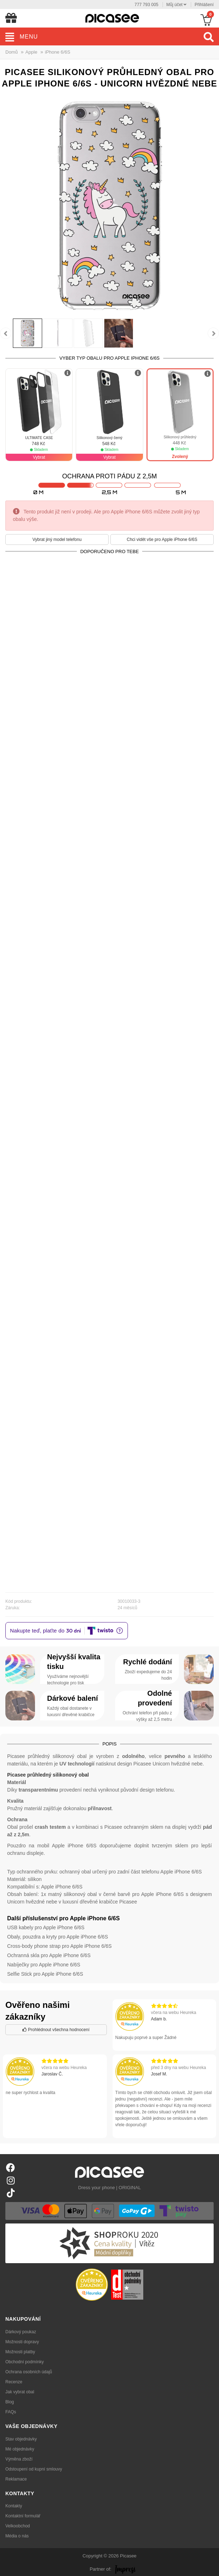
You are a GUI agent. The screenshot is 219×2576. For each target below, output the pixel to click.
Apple (31, 52)
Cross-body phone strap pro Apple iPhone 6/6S (59, 1946)
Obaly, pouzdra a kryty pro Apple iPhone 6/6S (57, 1937)
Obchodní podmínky (24, 2361)
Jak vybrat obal (19, 2391)
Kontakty (13, 2505)
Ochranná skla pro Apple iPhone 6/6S (49, 1955)
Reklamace (16, 2479)
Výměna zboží (19, 2459)
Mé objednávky (19, 2449)
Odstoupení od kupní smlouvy (33, 2469)
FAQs (10, 2411)
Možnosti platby (20, 2351)
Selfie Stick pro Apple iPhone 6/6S (45, 1974)
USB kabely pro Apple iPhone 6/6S (45, 1927)
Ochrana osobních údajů (28, 2371)
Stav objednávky (21, 2439)
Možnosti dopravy (22, 2341)
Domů (11, 52)
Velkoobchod (17, 2525)
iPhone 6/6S (57, 52)
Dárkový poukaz (20, 2331)
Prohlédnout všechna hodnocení (56, 2029)
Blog (9, 2401)
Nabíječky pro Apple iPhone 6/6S (43, 1964)
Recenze (13, 2381)
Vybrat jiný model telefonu (57, 539)
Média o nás (17, 2535)
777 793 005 (147, 4)
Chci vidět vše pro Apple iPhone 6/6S (162, 539)
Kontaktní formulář (22, 2515)
